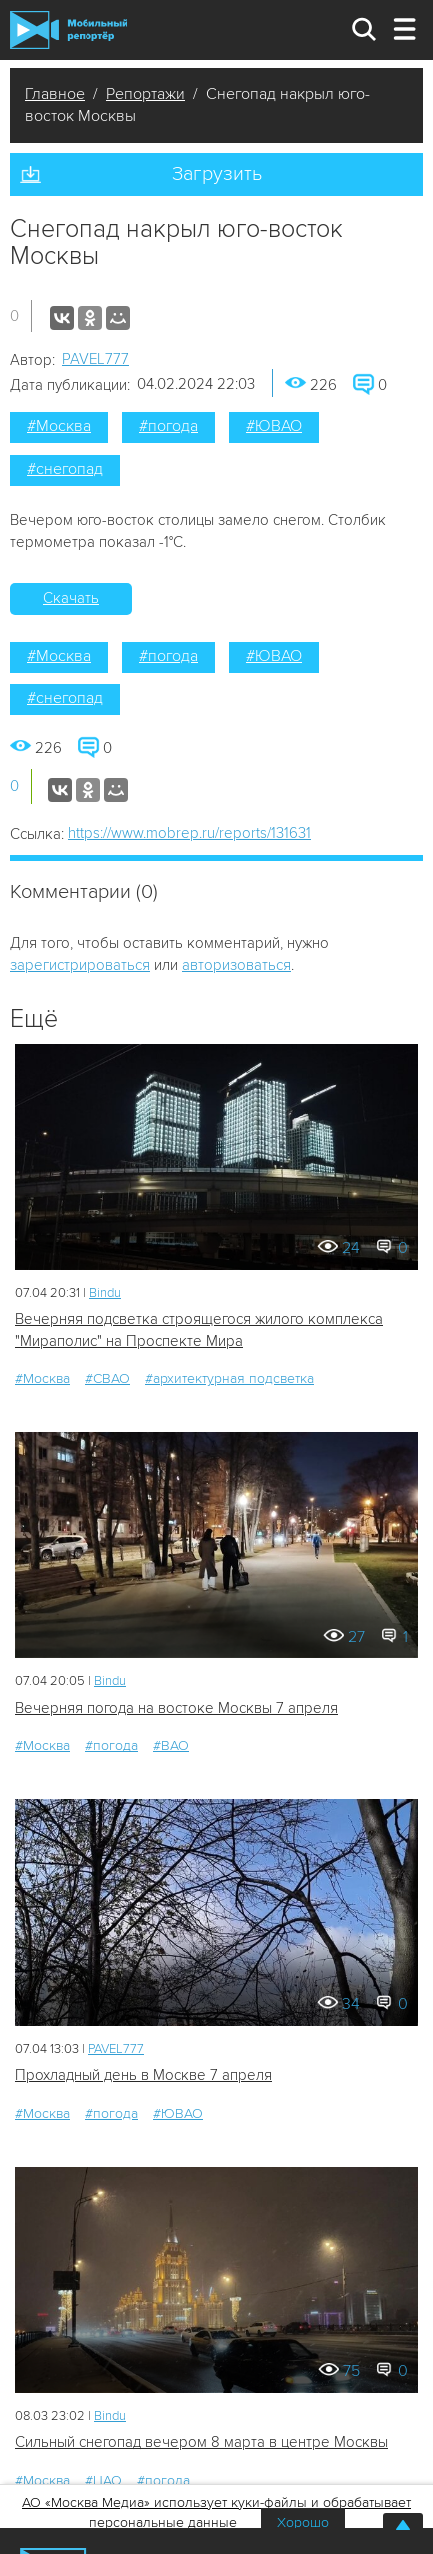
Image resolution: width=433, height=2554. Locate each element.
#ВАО (171, 1745)
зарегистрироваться (80, 965)
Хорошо (303, 2522)
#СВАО (107, 1378)
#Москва (59, 426)
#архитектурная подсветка (229, 1378)
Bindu (105, 1293)
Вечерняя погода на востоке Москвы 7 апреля (176, 1708)
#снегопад (65, 469)
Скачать (71, 598)
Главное (55, 94)
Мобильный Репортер (68, 30)
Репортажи (145, 94)
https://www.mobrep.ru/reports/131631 (189, 833)
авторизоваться (236, 965)
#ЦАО (103, 2480)
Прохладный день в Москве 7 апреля (143, 2075)
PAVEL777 (95, 359)
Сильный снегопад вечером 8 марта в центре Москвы (201, 2442)
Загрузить (217, 174)
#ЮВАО (274, 426)
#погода (168, 426)
